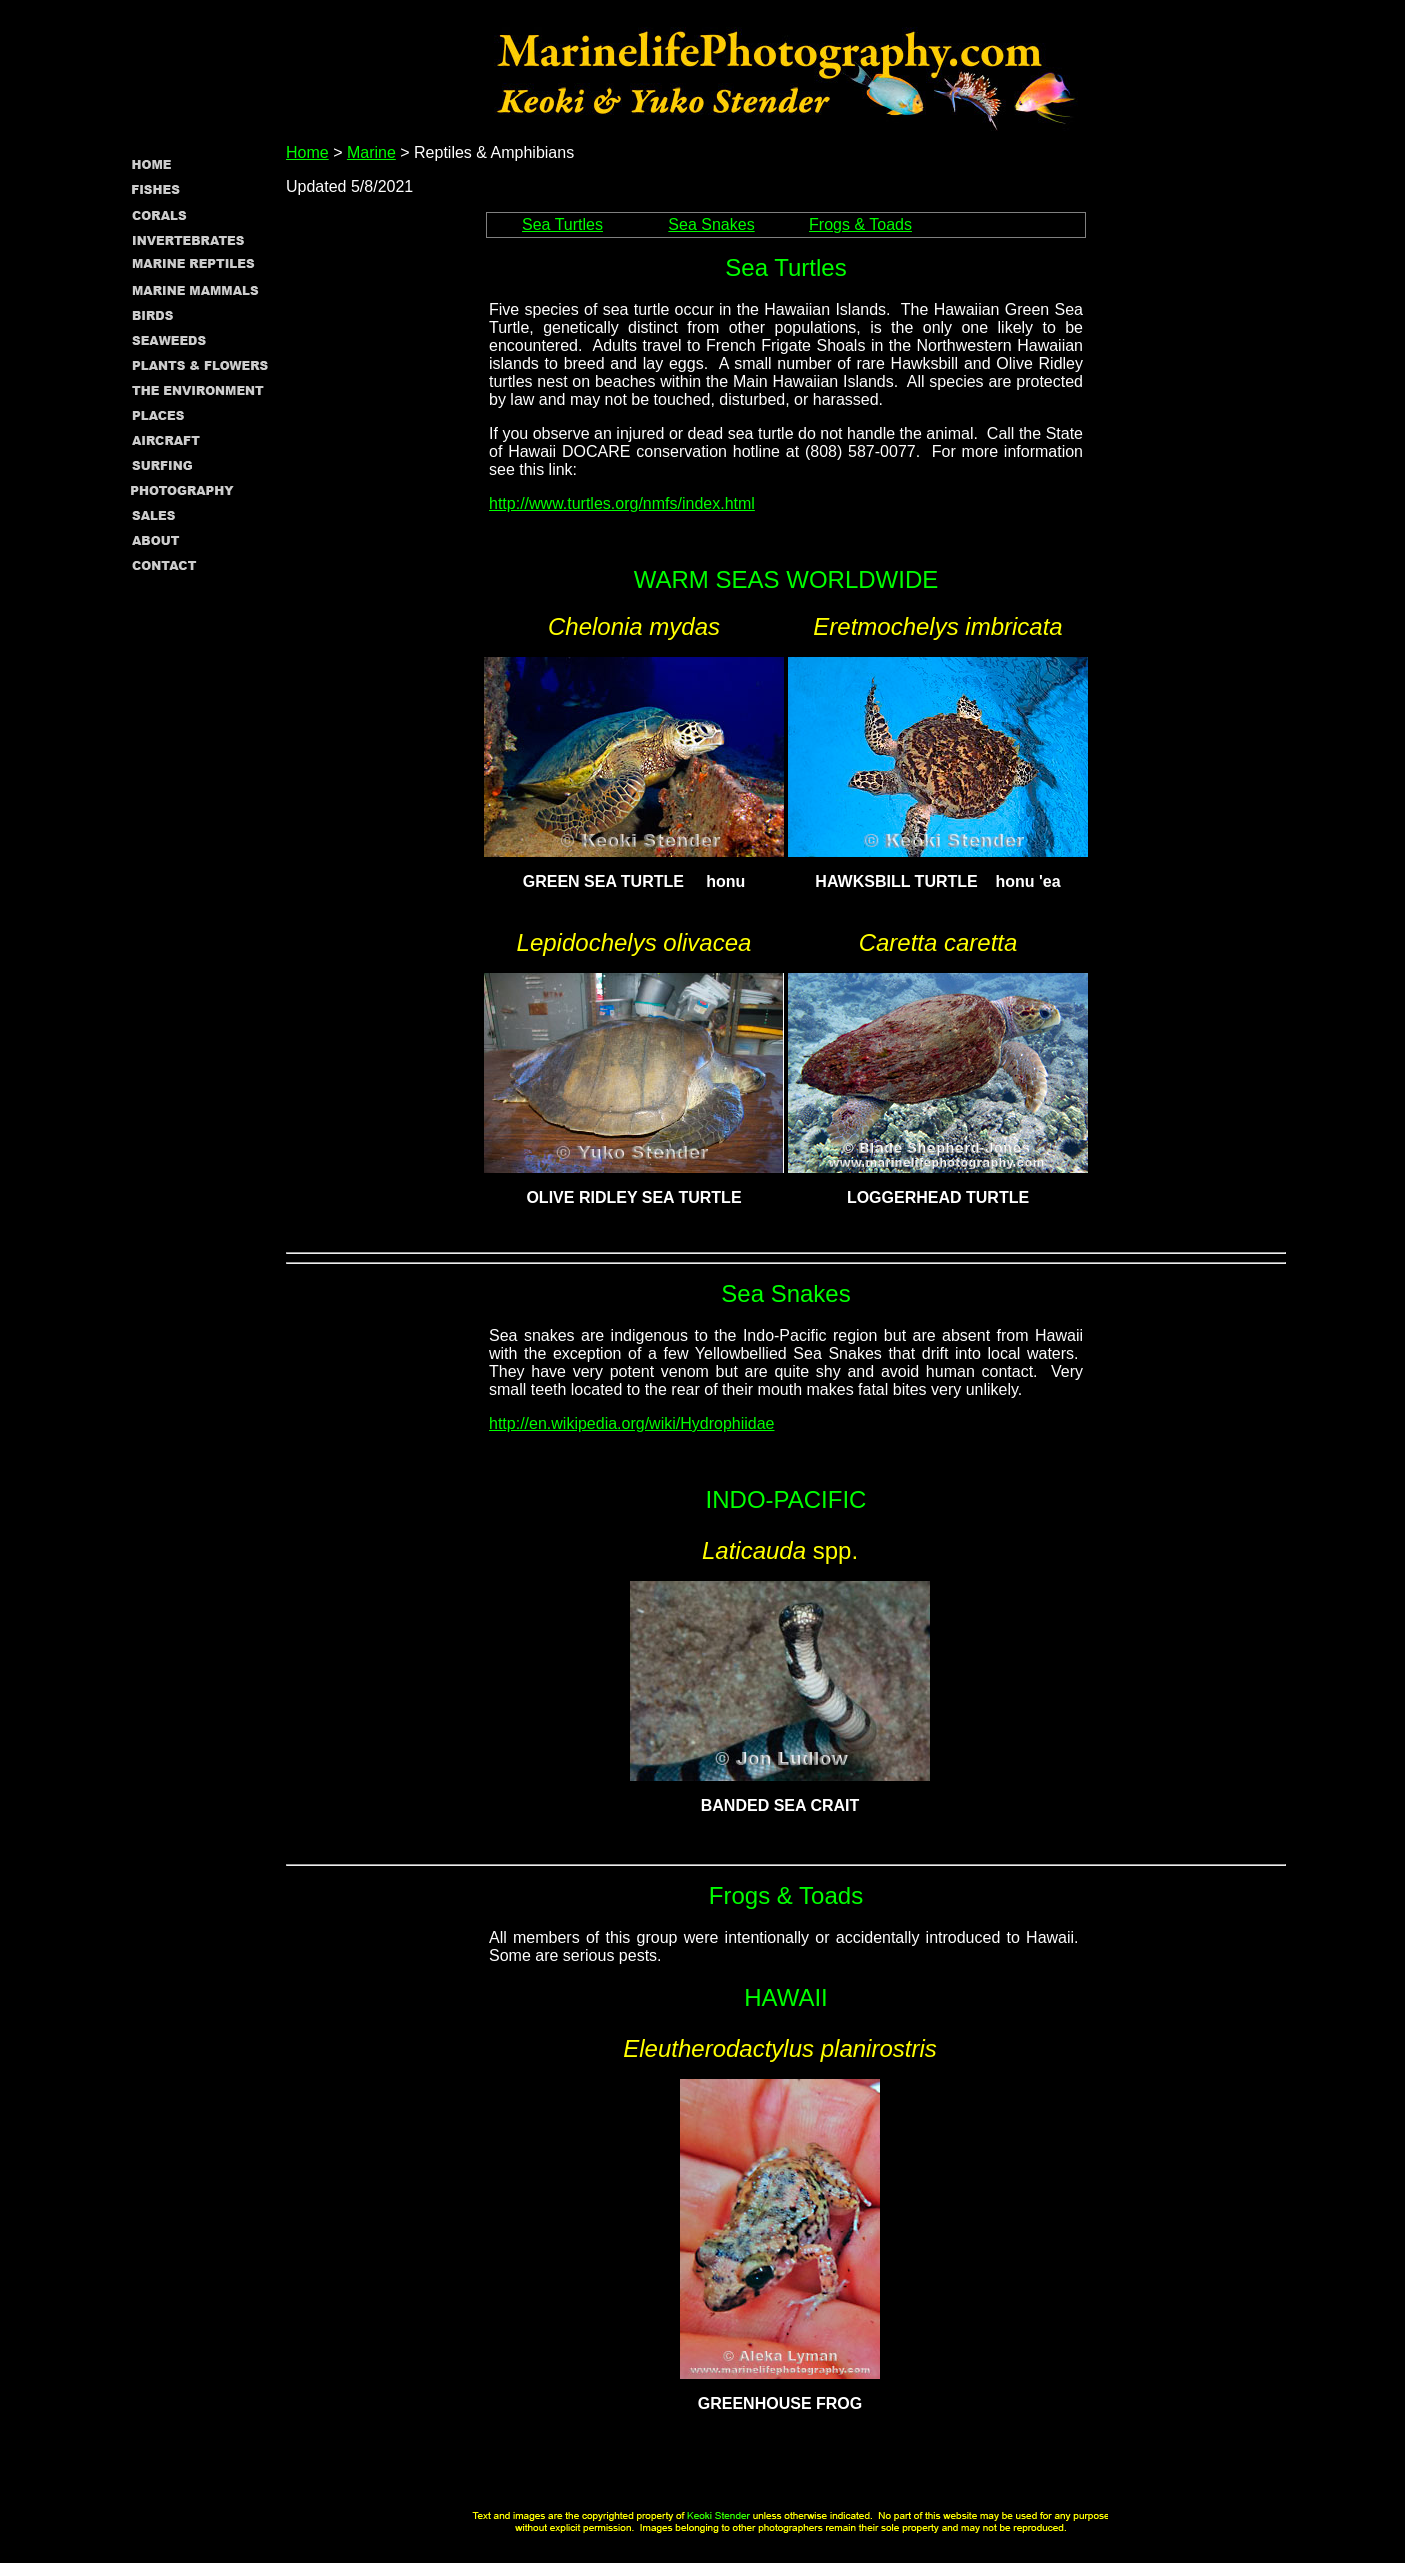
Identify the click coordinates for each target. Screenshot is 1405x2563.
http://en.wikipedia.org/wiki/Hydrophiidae (631, 1423)
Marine (371, 152)
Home (307, 152)
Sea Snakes (711, 224)
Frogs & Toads (860, 224)
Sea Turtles (562, 224)
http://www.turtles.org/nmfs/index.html (622, 503)
